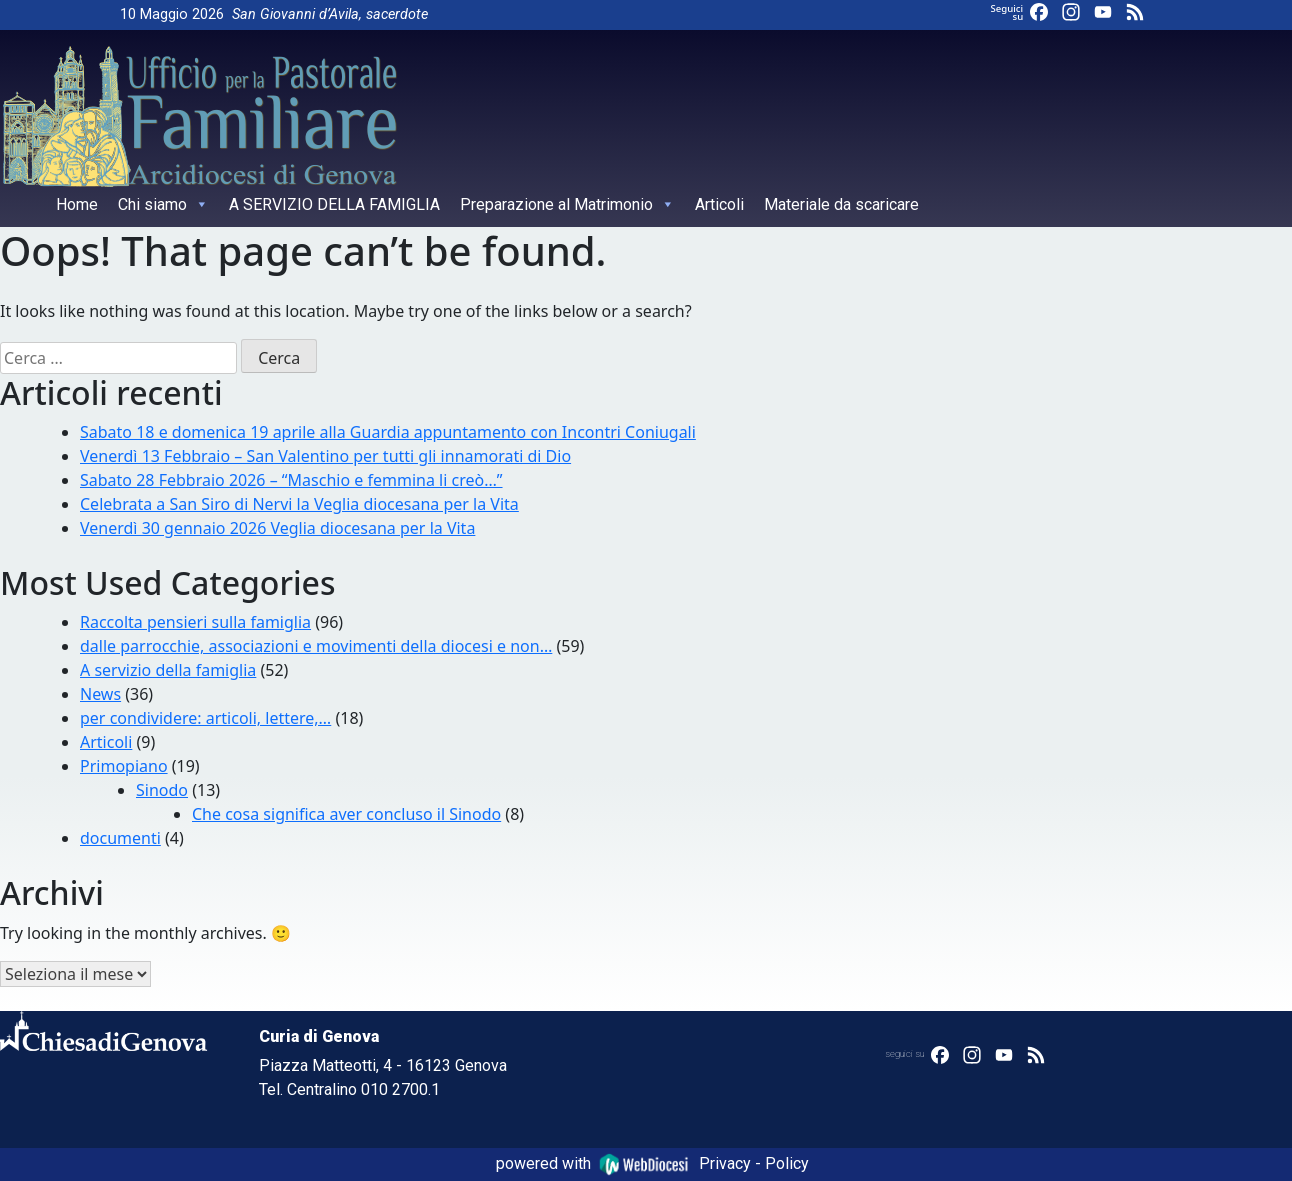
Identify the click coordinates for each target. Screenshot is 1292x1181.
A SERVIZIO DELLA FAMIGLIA (334, 204)
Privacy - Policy (754, 1163)
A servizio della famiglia (168, 670)
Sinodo (162, 790)
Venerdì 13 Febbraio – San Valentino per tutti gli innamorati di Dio (325, 456)
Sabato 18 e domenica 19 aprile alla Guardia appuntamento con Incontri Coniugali (388, 432)
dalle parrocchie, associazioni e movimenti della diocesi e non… (316, 646)
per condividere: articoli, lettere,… (205, 718)
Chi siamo (163, 204)
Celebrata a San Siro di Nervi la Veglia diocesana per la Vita (299, 504)
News (100, 694)
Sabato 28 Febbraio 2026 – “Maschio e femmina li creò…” (291, 480)
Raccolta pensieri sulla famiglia (195, 622)
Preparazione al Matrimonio (567, 204)
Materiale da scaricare (841, 204)
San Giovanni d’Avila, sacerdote (330, 14)
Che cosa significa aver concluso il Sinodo (346, 814)
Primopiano (124, 766)
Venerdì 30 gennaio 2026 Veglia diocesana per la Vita (277, 528)
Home (77, 204)
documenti (120, 838)
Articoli (719, 204)
